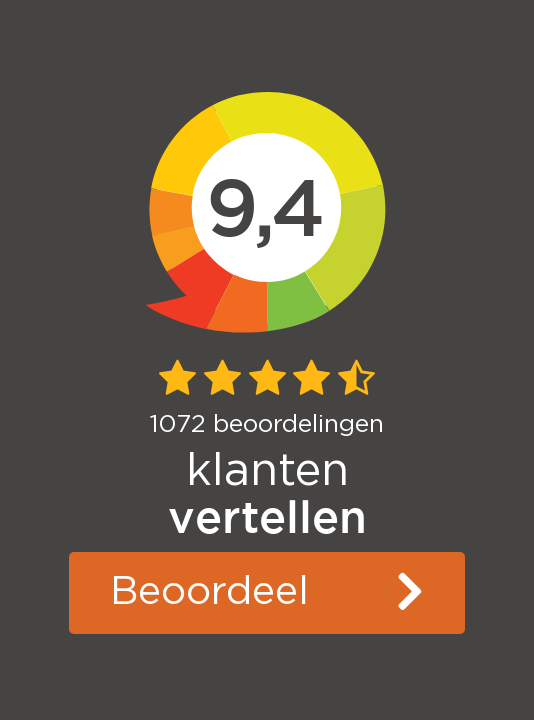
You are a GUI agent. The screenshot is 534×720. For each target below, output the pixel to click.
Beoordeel (209, 592)
